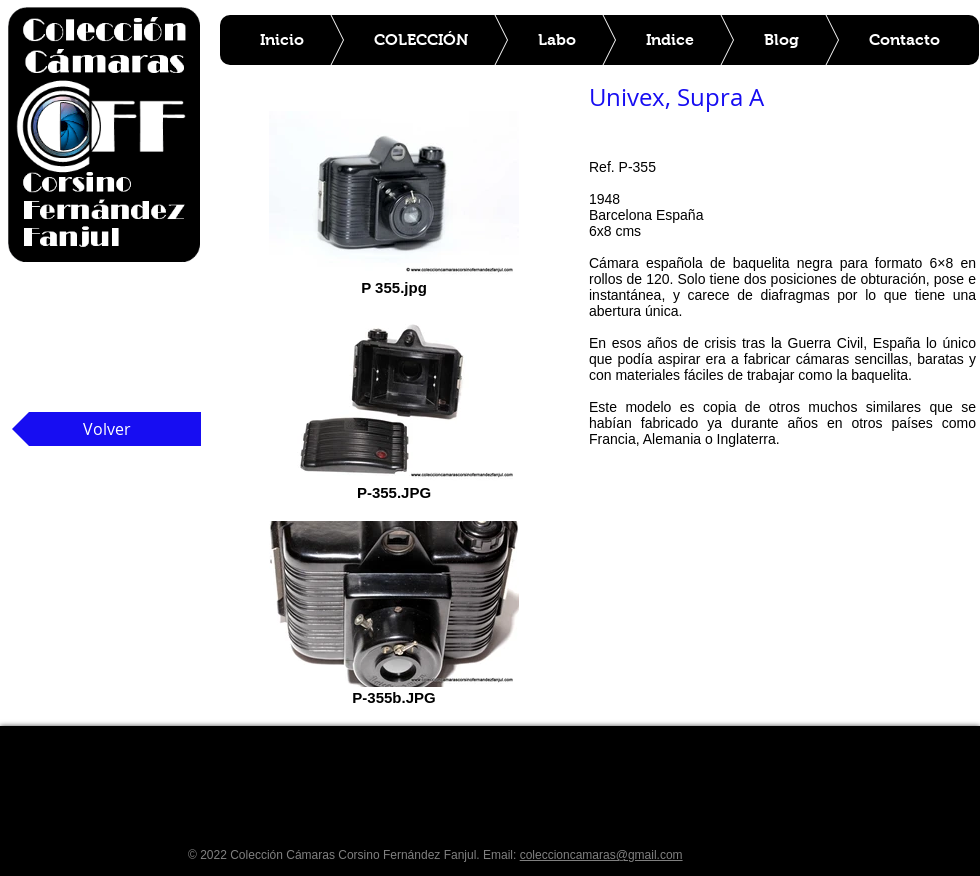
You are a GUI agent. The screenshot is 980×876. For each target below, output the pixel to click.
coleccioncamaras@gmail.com (601, 855)
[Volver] (106, 429)
